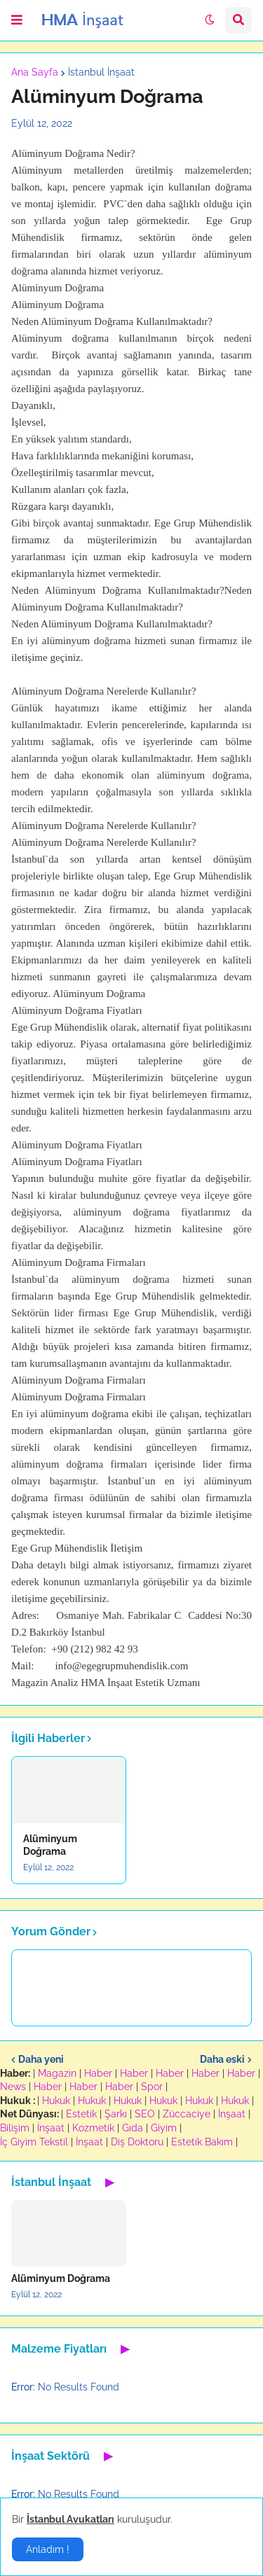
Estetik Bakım (202, 2141)
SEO (145, 2113)
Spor (152, 2086)
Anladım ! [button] (47, 2549)
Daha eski (222, 2059)
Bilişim (14, 2127)
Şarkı (115, 2113)
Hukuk (56, 2100)
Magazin (57, 2073)
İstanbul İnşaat (101, 72)
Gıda (132, 2127)
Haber (98, 2073)
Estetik (81, 2113)
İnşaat (231, 2113)
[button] (17, 20)
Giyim (164, 2127)
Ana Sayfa (34, 72)
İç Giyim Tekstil (34, 2141)
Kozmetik (93, 2127)
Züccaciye (186, 2113)
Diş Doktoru (137, 2141)
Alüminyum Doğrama (50, 1845)
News (13, 2086)
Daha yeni (41, 2059)
